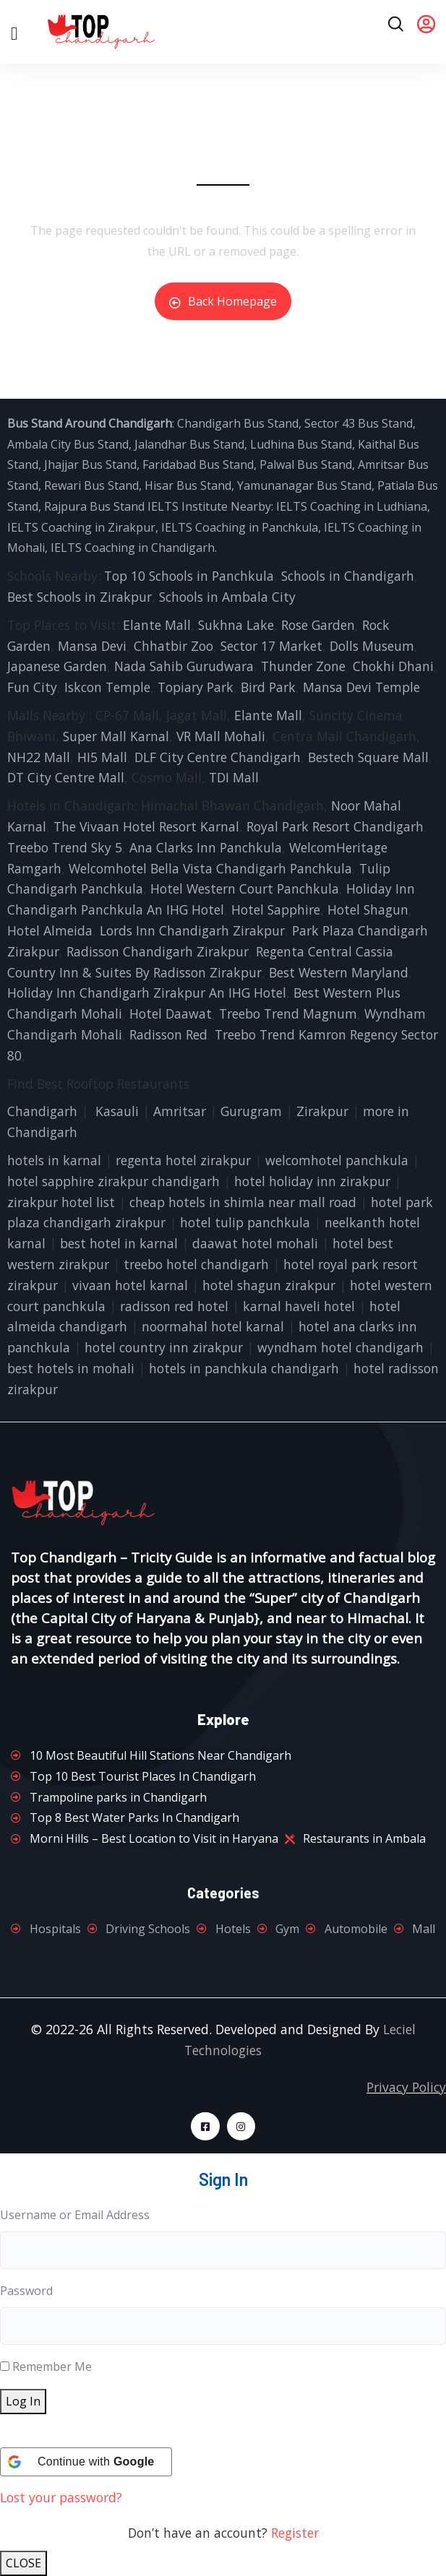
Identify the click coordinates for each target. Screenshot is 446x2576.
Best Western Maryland (338, 972)
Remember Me (52, 2366)
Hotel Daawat (170, 1013)
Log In (23, 2401)
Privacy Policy (406, 2087)
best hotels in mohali (70, 1368)
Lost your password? (61, 2497)
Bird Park (268, 687)
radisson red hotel (174, 1306)
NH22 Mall (38, 757)
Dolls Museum (372, 645)
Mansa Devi (92, 645)
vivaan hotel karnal (130, 1285)
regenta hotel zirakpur (183, 1160)
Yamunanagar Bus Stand (304, 485)
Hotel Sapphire (275, 909)
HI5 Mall (102, 757)
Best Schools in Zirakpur (79, 596)
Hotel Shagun (367, 909)
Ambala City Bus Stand (68, 444)
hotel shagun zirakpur (268, 1285)
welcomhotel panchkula (336, 1160)
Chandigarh (42, 1111)
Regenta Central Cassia (324, 951)
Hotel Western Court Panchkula (244, 888)
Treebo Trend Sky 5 (64, 847)
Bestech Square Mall (368, 757)
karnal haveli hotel (299, 1306)
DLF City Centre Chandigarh (217, 757)
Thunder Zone (303, 666)
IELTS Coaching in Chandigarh (131, 548)
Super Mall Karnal (116, 736)
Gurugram (251, 1111)
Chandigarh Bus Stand (238, 423)
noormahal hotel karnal (213, 1326)
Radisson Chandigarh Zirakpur (158, 951)
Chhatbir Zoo (173, 645)
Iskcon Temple (107, 687)
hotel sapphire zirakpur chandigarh (113, 1181)
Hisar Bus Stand (188, 485)
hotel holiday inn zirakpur (312, 1181)
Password (26, 2291)
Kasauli (117, 1111)
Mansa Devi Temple (361, 687)
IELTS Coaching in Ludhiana (351, 506)
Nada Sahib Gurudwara (184, 666)
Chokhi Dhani (393, 666)
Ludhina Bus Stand (301, 444)
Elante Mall (157, 625)
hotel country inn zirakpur (164, 1347)
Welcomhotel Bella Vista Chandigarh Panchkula (210, 868)
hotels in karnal (54, 1160)
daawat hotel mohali (255, 1243)
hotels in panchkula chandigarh (244, 1368)
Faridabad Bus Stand (198, 464)
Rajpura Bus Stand (94, 506)
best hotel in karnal (119, 1243)
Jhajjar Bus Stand (90, 464)
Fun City (32, 687)
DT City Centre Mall (65, 777)
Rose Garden (318, 625)
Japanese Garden (57, 666)
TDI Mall (234, 777)
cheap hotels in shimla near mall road (242, 1202)
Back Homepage (223, 301)
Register (295, 2532)
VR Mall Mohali (220, 736)
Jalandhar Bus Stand (189, 444)
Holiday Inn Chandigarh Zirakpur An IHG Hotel (146, 992)
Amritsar (179, 1111)
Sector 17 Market (271, 645)
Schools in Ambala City (227, 596)
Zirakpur (322, 1111)
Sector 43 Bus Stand (358, 423)
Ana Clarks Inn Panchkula (205, 847)
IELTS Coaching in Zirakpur (81, 527)
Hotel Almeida (50, 930)
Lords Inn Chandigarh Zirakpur (192, 930)
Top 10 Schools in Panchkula (189, 575)
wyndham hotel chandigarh (340, 1347)
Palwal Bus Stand (306, 464)
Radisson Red (168, 1034)
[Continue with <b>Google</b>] (86, 2461)
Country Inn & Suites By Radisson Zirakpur (134, 972)
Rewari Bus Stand (91, 485)
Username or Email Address (75, 2215)
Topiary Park (195, 687)
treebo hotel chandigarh (196, 1264)
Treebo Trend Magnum (288, 1013)
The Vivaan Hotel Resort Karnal (146, 826)
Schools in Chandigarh (347, 575)
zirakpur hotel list (61, 1202)
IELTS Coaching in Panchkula (239, 527)
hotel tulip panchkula (245, 1222)
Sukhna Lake (236, 625)
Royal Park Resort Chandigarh (335, 826)
